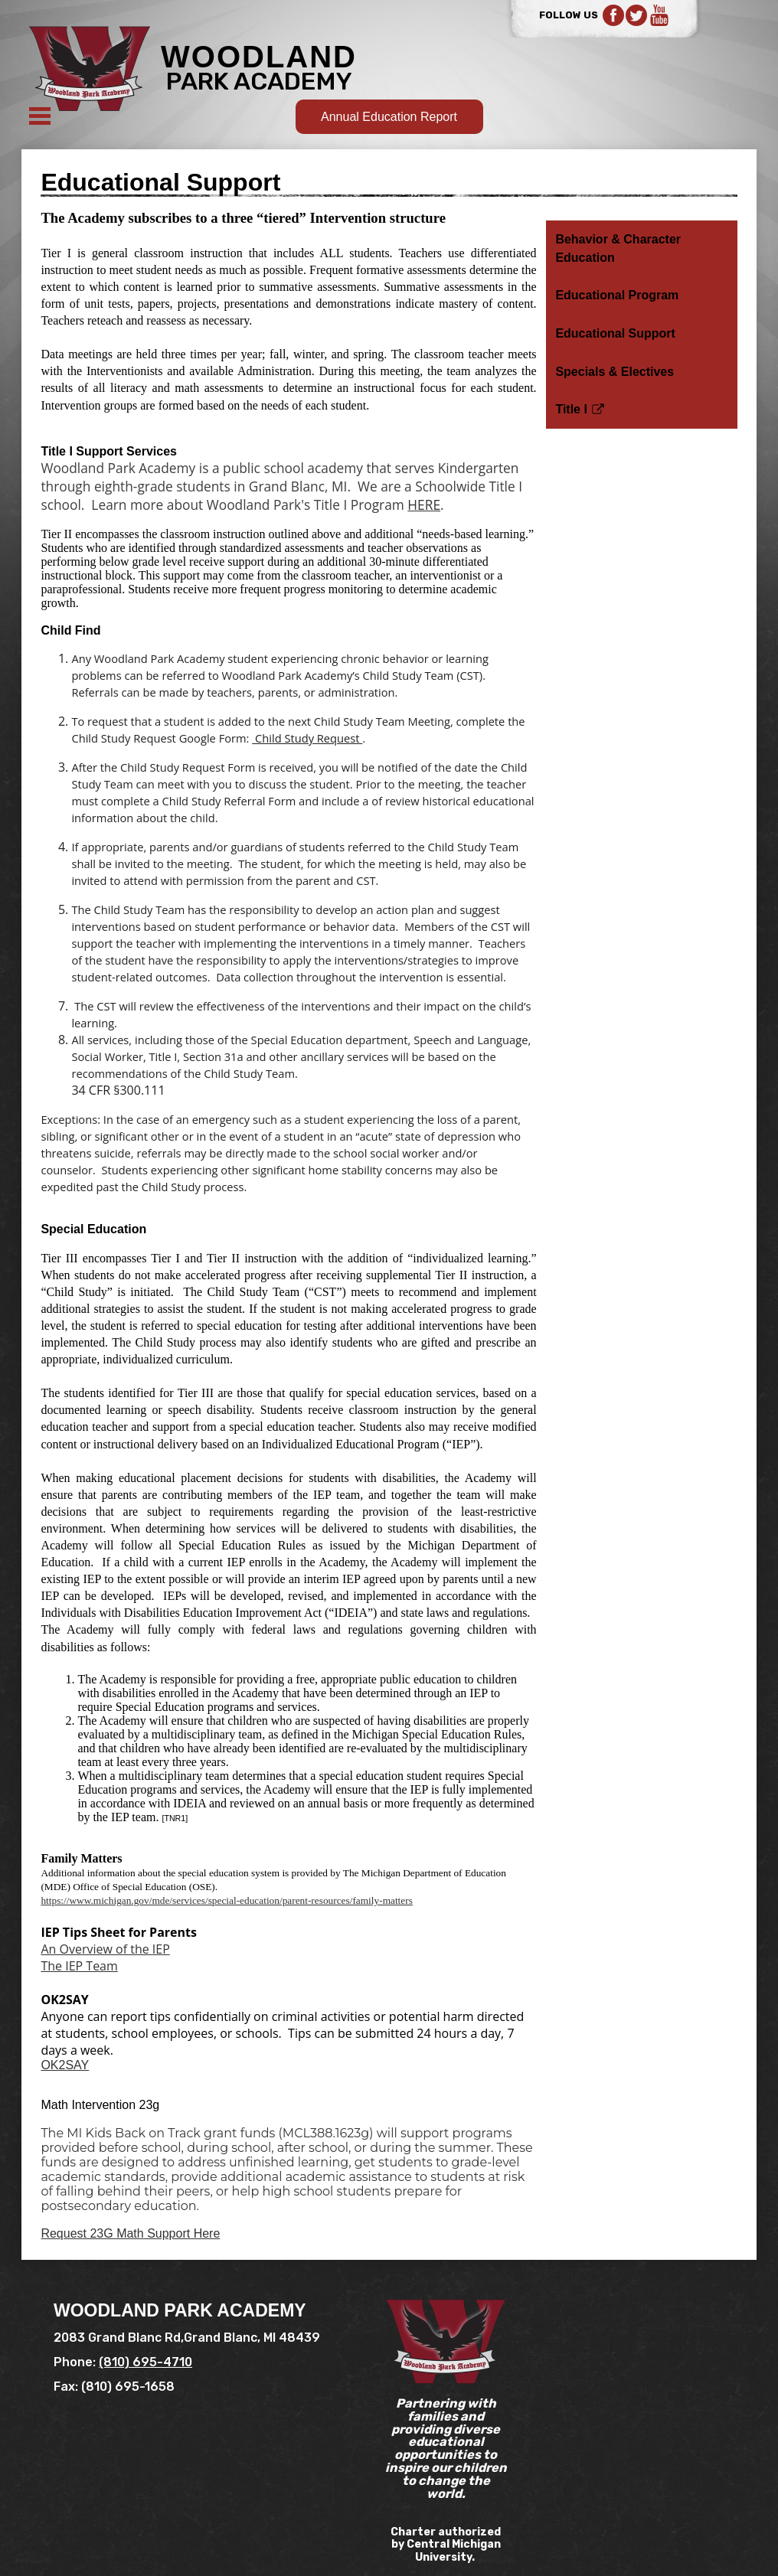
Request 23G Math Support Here (130, 2233)
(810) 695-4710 (145, 2362)
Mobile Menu (40, 116)
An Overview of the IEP (105, 1949)
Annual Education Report (389, 116)
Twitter (636, 15)
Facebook (613, 15)
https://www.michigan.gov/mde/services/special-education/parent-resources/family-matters (226, 1900)
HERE (423, 504)
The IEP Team (79, 1965)
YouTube (659, 15)
